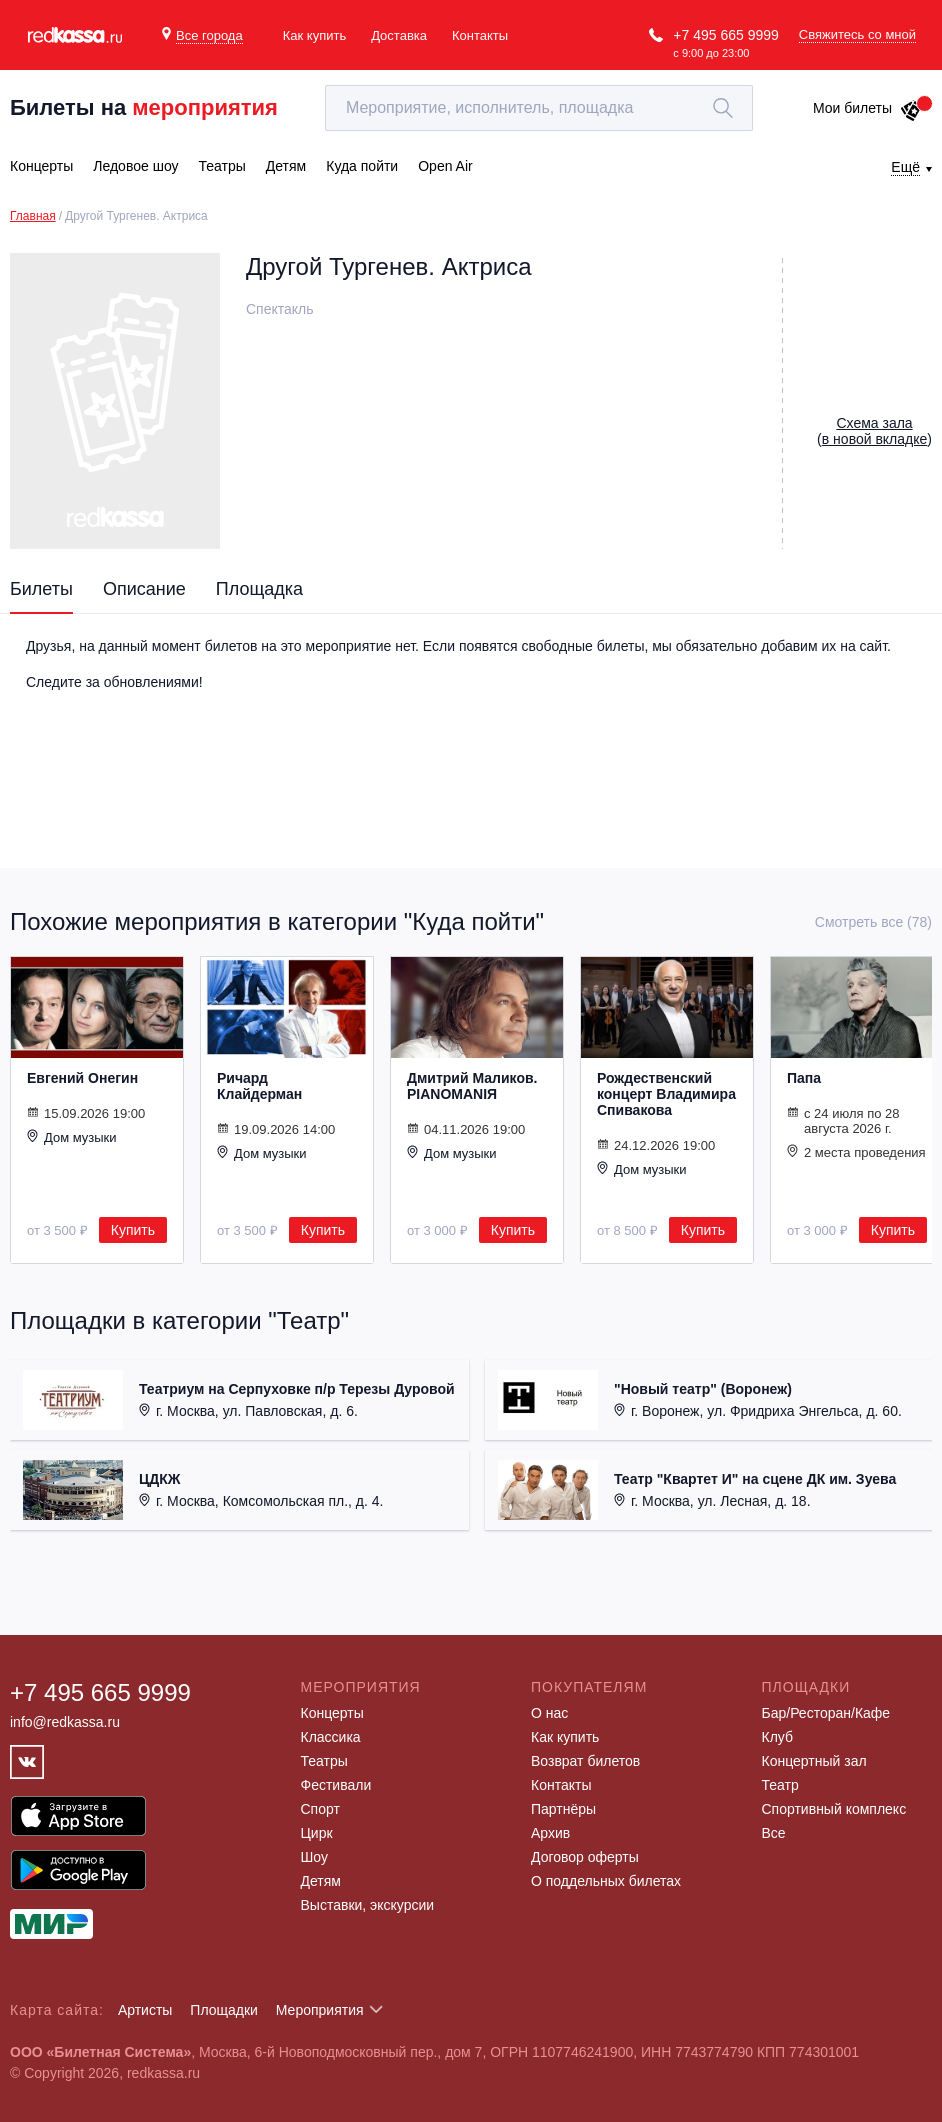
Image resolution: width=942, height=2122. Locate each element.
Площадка (259, 589)
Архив (550, 1833)
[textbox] (539, 108)
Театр (780, 1785)
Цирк (317, 1833)
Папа (804, 1078)
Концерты (332, 1713)
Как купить (314, 35)
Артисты (145, 2010)
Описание (144, 589)
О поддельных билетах (606, 1881)
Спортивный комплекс (834, 1809)
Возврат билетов (585, 1761)
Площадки (224, 2010)
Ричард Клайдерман (259, 1086)
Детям (321, 1881)
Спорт (320, 1809)
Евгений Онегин (82, 1078)
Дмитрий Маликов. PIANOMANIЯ (472, 1086)
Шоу (314, 1857)
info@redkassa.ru (65, 1722)
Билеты (41, 589)
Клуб (778, 1737)
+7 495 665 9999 (726, 35)
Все (774, 1833)
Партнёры (563, 1809)
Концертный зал (814, 1761)
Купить (133, 1230)
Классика (331, 1737)
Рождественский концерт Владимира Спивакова (666, 1094)
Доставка (399, 35)
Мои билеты (867, 108)
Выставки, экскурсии (368, 1905)
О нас (549, 1713)
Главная (33, 216)
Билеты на (144, 107)
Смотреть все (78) (873, 922)
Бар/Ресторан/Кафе (826, 1713)
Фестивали (336, 1785)
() (874, 431)
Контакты (480, 35)
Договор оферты (585, 1857)
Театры (324, 1761)
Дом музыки (72, 1137)
